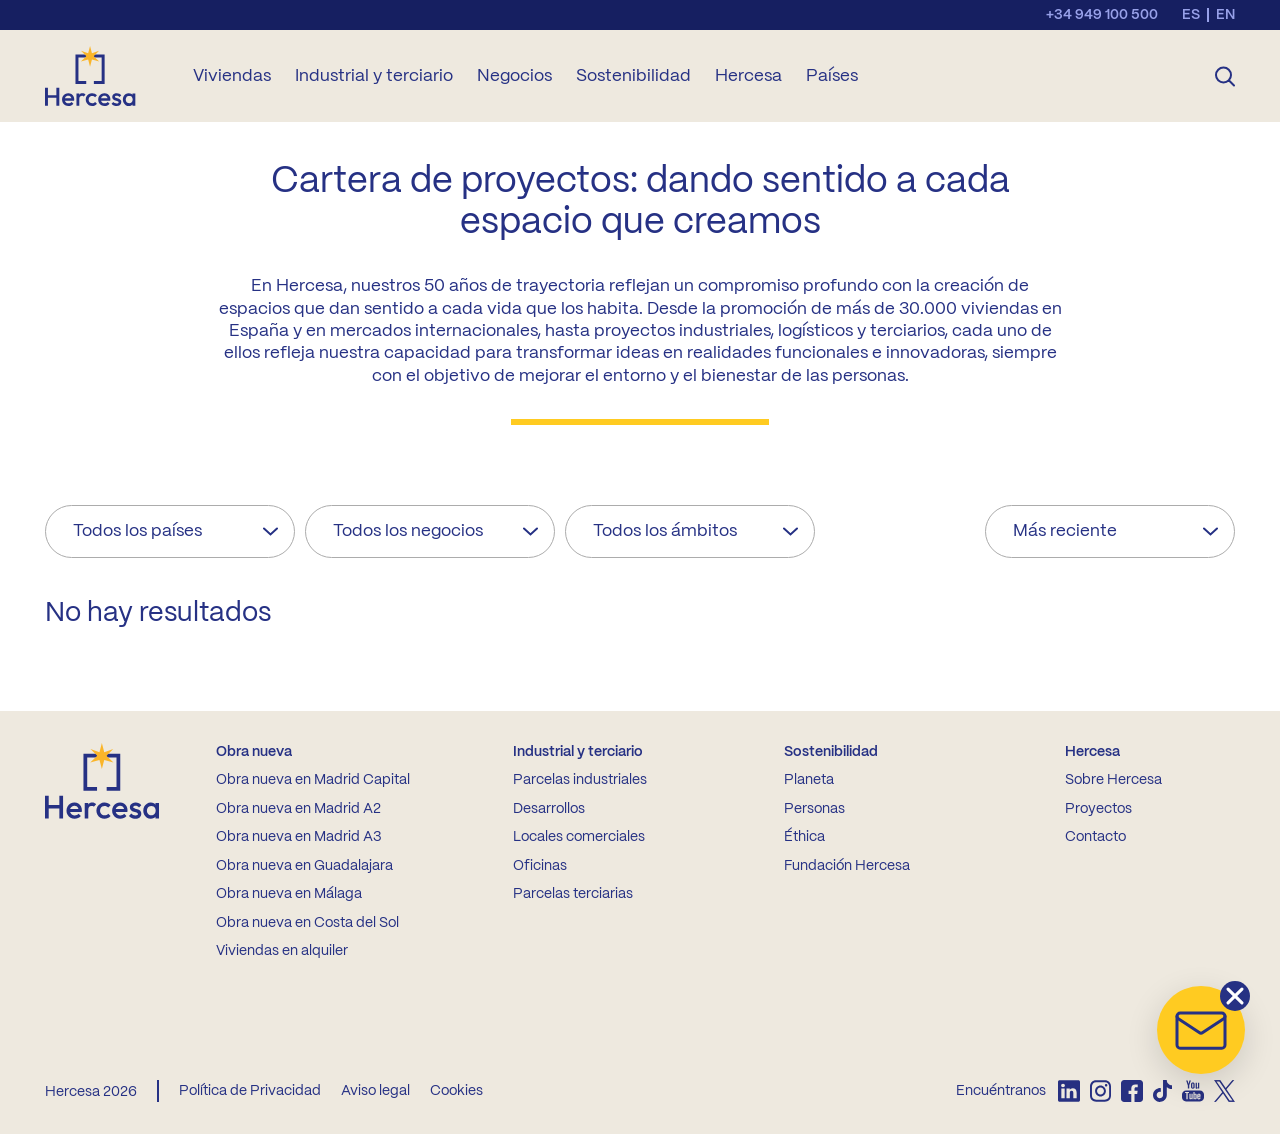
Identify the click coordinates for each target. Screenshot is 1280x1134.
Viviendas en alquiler (282, 951)
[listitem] (1068, 1091)
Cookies (456, 1091)
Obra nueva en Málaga (289, 894)
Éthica (804, 837)
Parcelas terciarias (573, 894)
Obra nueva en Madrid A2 (298, 809)
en (1225, 15)
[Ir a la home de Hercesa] (107, 76)
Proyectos (1098, 809)
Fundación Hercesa (847, 866)
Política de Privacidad (250, 1091)
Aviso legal (375, 1091)
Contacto (1095, 837)
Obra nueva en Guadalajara (304, 866)
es (1191, 15)
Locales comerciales (579, 837)
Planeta (809, 780)
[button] (1201, 1030)
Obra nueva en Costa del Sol (307, 923)
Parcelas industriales (580, 780)
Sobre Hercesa (1113, 780)
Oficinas (540, 866)
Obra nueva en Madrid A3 (298, 837)
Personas (814, 809)
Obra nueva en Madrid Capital (313, 780)
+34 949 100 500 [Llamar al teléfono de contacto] (1102, 15)
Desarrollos (549, 809)
